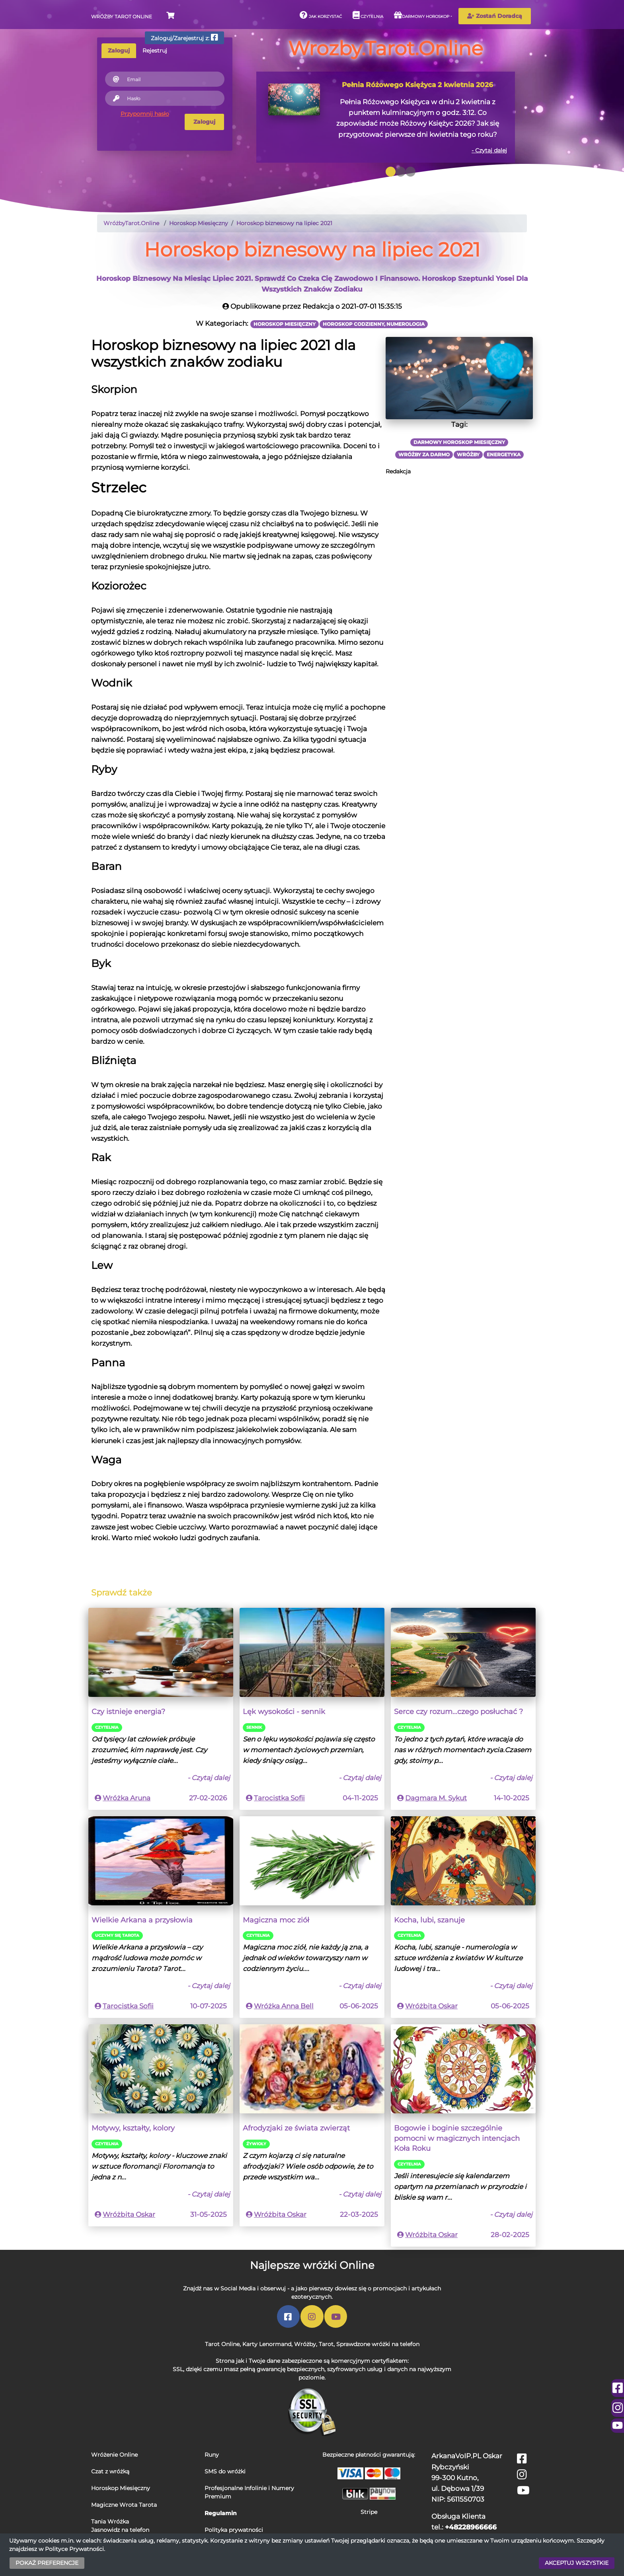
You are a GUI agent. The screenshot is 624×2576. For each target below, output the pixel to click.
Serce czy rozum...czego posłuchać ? (458, 1711)
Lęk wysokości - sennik (284, 1711)
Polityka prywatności (234, 2529)
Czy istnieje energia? (128, 1711)
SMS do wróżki (225, 2471)
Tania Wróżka (110, 2521)
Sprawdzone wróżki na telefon (377, 2344)
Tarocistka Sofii (279, 1798)
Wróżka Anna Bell (284, 2006)
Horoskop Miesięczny (120, 2488)
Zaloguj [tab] (119, 50)
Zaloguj (204, 121)
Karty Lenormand (266, 2344)
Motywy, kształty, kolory (133, 2127)
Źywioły (256, 2143)
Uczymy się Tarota (117, 1935)
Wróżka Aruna (126, 1798)
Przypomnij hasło (145, 113)
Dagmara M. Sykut (436, 1798)
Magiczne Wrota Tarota (124, 2504)
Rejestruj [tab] (154, 50)
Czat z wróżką (110, 2471)
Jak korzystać (321, 15)
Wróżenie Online (114, 2454)
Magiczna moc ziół (276, 1919)
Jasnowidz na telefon (120, 2529)
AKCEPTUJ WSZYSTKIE (576, 2562)
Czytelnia (368, 15)
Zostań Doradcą (494, 15)
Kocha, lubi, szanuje (429, 1919)
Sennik (254, 1727)
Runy (212, 2454)
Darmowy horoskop (421, 15)
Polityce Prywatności (74, 2549)
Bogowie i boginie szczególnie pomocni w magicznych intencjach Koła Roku (457, 2138)
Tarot (326, 2344)
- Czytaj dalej (489, 150)
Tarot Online (222, 2344)
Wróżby (305, 2344)
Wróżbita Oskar (431, 2006)
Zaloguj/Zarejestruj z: (184, 37)
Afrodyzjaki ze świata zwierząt (296, 2127)
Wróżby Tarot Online (121, 16)
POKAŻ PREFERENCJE (47, 2562)
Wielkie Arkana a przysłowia (142, 1919)
